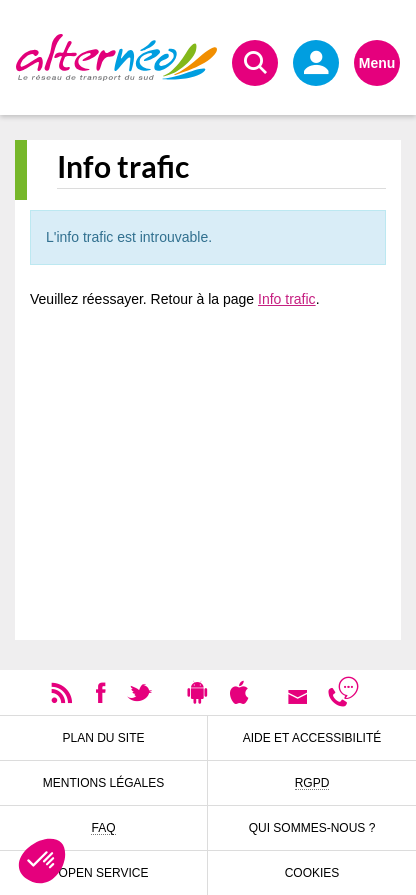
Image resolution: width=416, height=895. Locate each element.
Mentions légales (103, 783)
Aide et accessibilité (312, 738)
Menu (377, 63)
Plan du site (103, 738)
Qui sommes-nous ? (312, 828)
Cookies (312, 873)
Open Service (104, 873)
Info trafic (287, 299)
